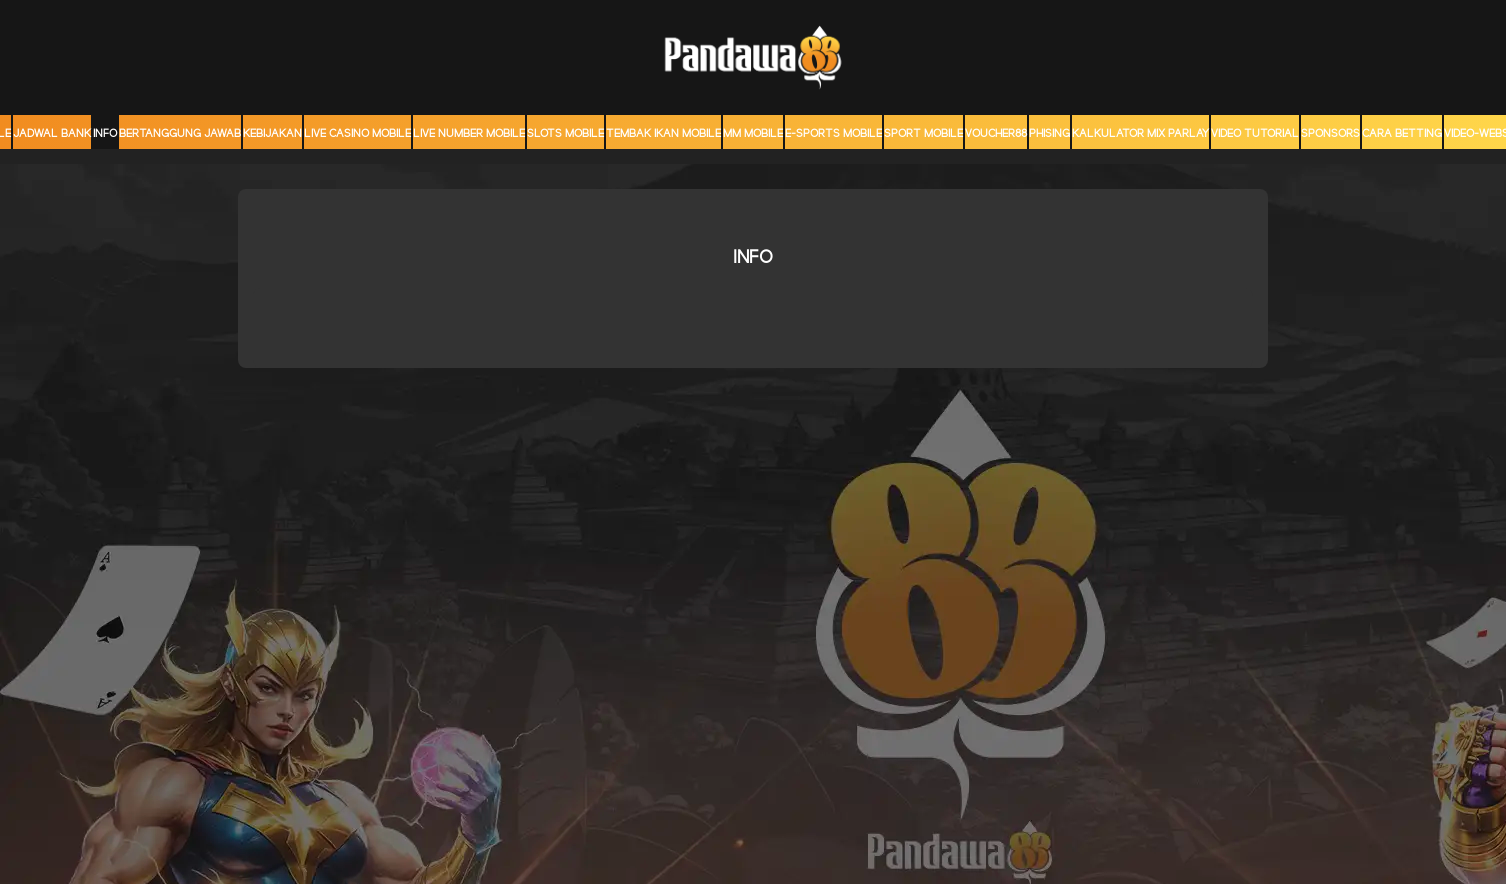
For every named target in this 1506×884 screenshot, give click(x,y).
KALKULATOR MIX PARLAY (1140, 134)
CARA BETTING (1402, 134)
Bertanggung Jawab (180, 134)
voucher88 (996, 134)
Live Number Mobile (469, 134)
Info (105, 134)
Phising (1049, 134)
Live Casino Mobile (357, 134)
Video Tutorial (1255, 134)
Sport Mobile (923, 134)
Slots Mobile (565, 134)
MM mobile (753, 134)
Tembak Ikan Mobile (663, 134)
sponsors (1330, 134)
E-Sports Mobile (833, 134)
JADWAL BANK (52, 134)
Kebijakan (272, 134)
